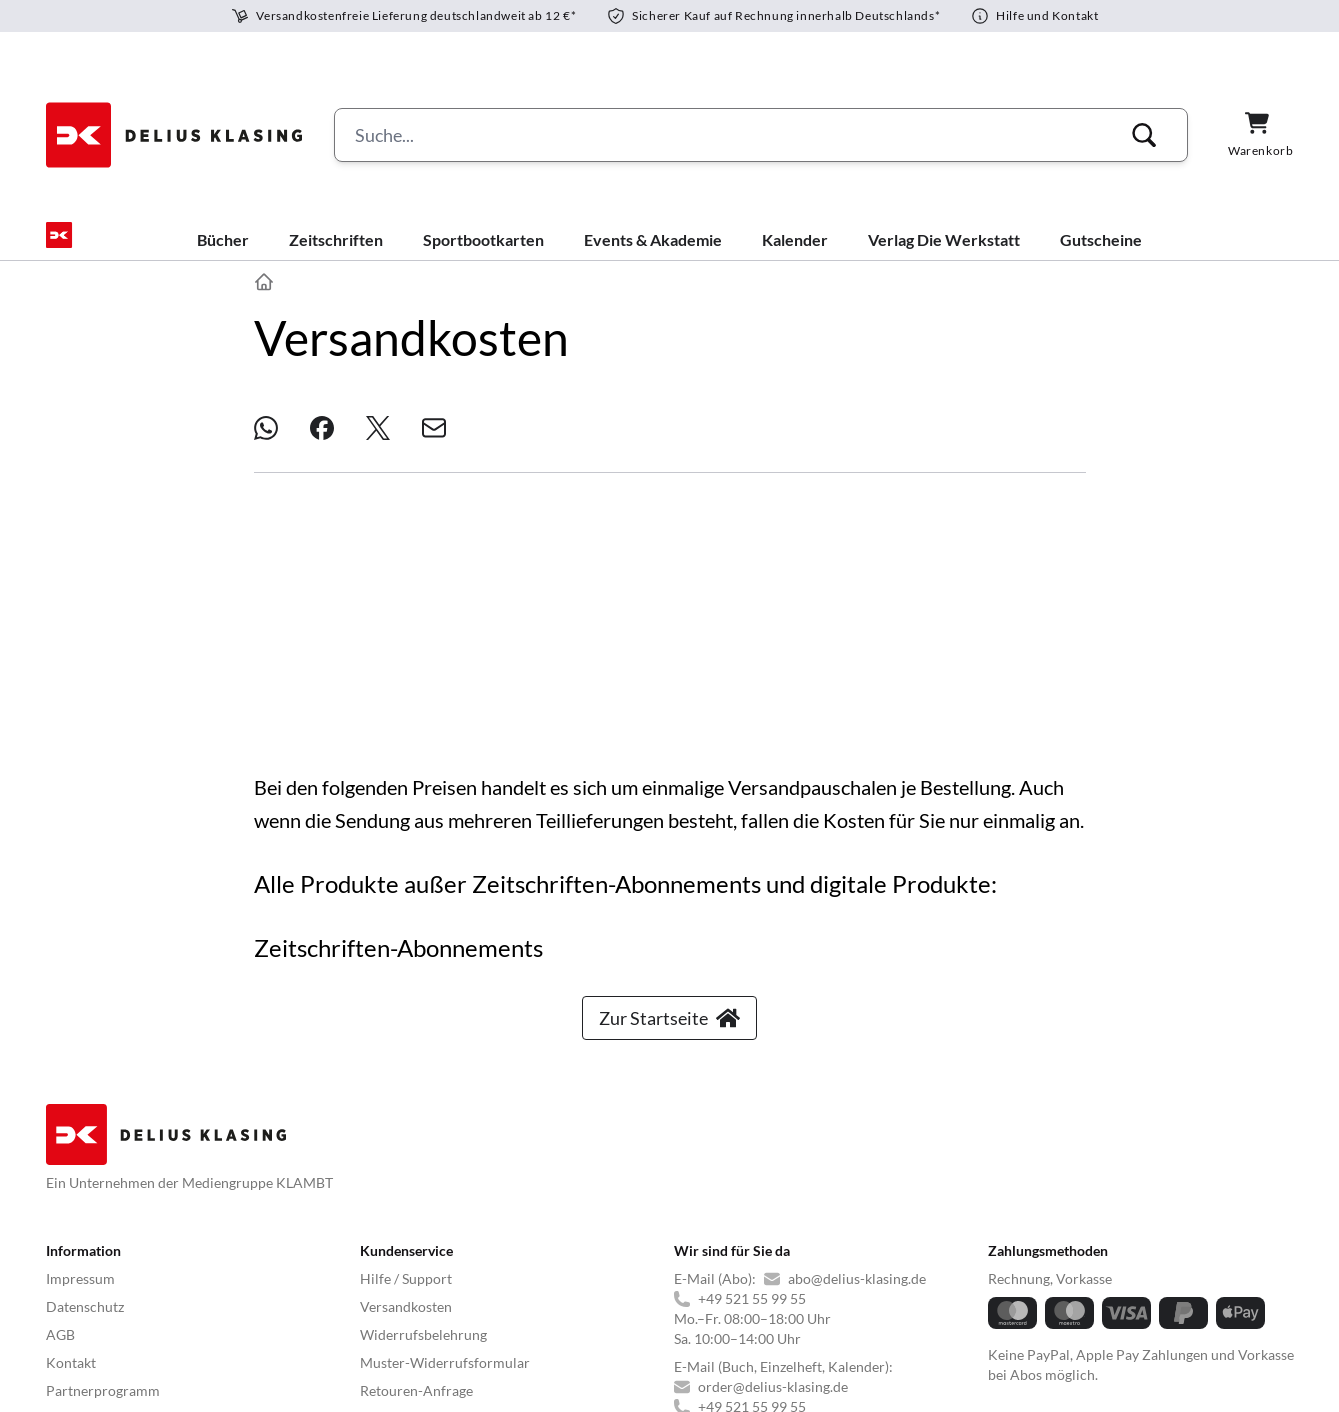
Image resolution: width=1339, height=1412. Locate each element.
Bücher (223, 255)
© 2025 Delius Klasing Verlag (136, 1368)
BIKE (507, 1317)
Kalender (795, 255)
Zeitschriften (336, 255)
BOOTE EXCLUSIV (361, 1317)
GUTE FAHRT (715, 1317)
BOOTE (261, 1317)
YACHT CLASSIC (165, 1317)
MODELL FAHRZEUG (844, 1317)
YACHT (69, 1317)
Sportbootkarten (483, 255)
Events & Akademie (653, 255)
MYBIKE (626, 1317)
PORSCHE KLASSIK (992, 1317)
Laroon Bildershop (1131, 1317)
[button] (1144, 135)
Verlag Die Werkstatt (944, 255)
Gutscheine (1101, 255)
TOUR (561, 1317)
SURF (455, 1317)
